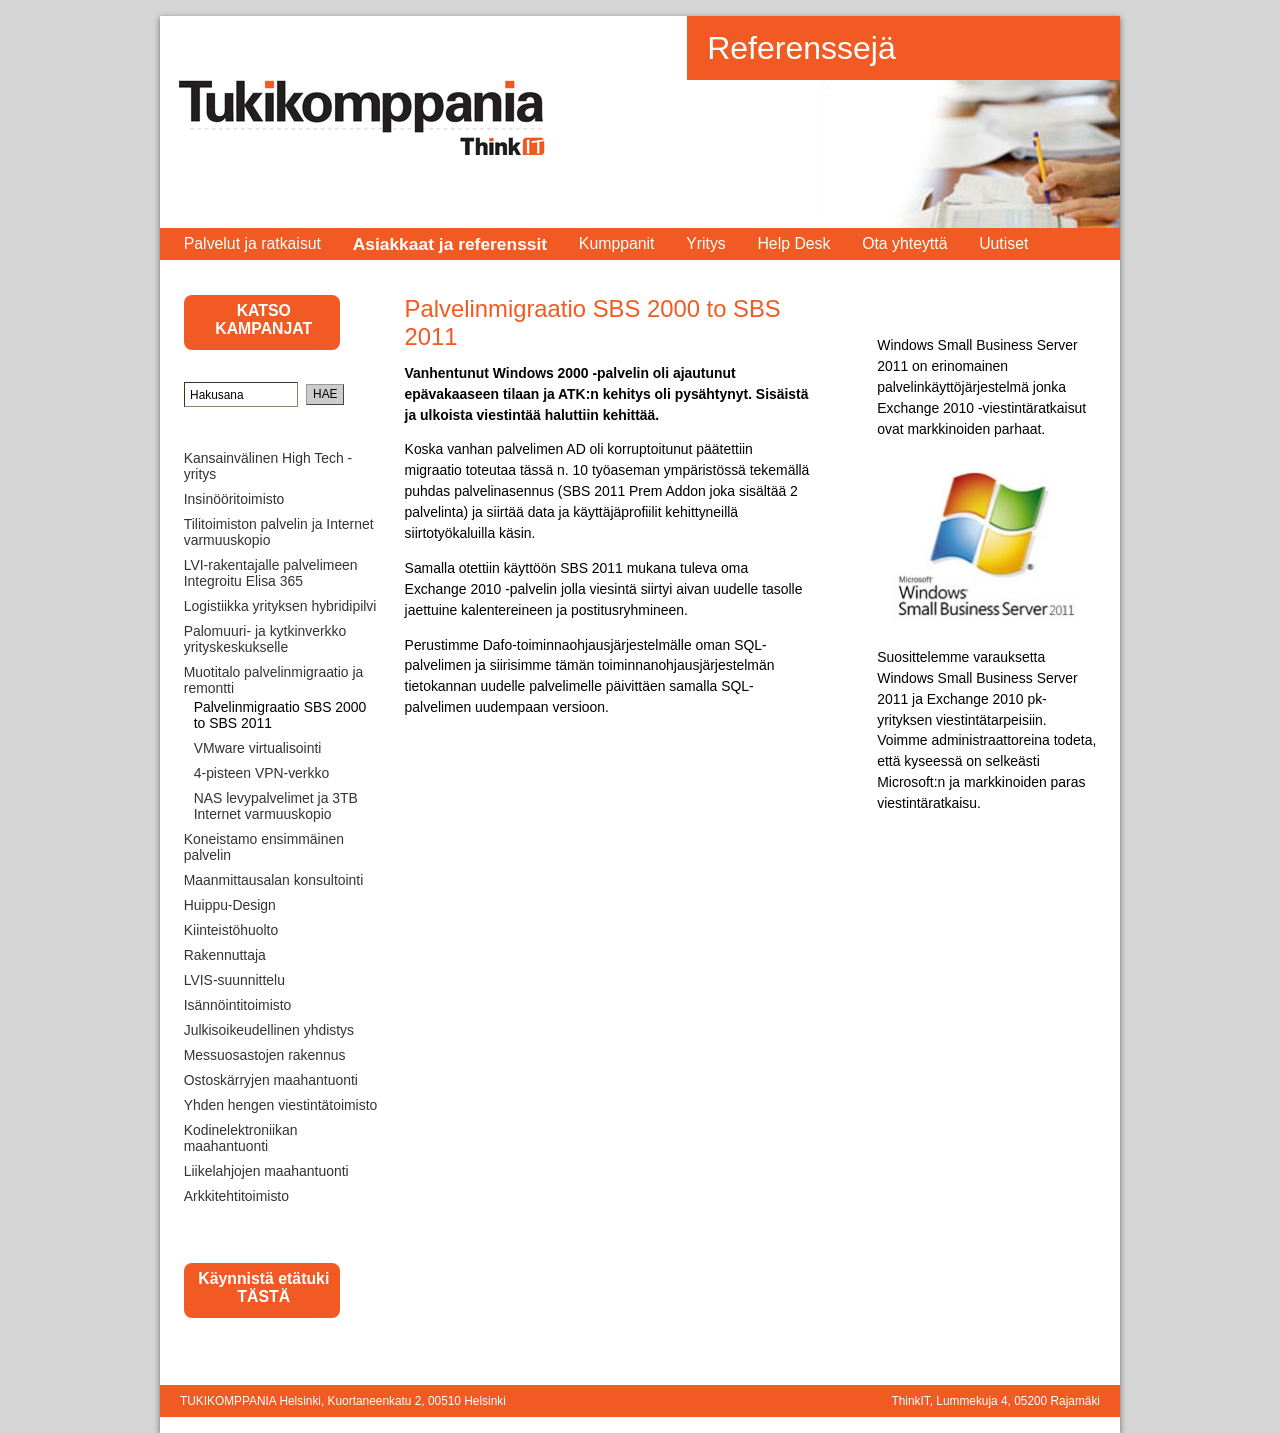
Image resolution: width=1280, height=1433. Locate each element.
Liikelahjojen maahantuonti (266, 1171)
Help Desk (793, 243)
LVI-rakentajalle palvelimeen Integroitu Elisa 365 (271, 573)
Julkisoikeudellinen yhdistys (269, 1030)
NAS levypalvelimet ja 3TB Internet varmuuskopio (276, 806)
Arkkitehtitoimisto (236, 1196)
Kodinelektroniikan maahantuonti (241, 1138)
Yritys (706, 243)
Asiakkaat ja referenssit (450, 244)
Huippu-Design (230, 905)
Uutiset (1003, 243)
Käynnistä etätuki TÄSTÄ (263, 1287)
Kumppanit (617, 243)
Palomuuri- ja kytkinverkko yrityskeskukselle (265, 639)
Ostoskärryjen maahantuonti (271, 1080)
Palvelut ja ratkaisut (252, 243)
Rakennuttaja (225, 955)
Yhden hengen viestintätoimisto (281, 1105)
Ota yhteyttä (904, 243)
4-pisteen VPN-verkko (261, 773)
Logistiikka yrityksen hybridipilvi (280, 606)
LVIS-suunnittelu (234, 980)
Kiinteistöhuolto (231, 930)
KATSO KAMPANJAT (263, 319)
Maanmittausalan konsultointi (274, 880)
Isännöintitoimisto (238, 1005)
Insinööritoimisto (234, 499)
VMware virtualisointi (258, 748)
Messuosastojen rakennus (265, 1055)
